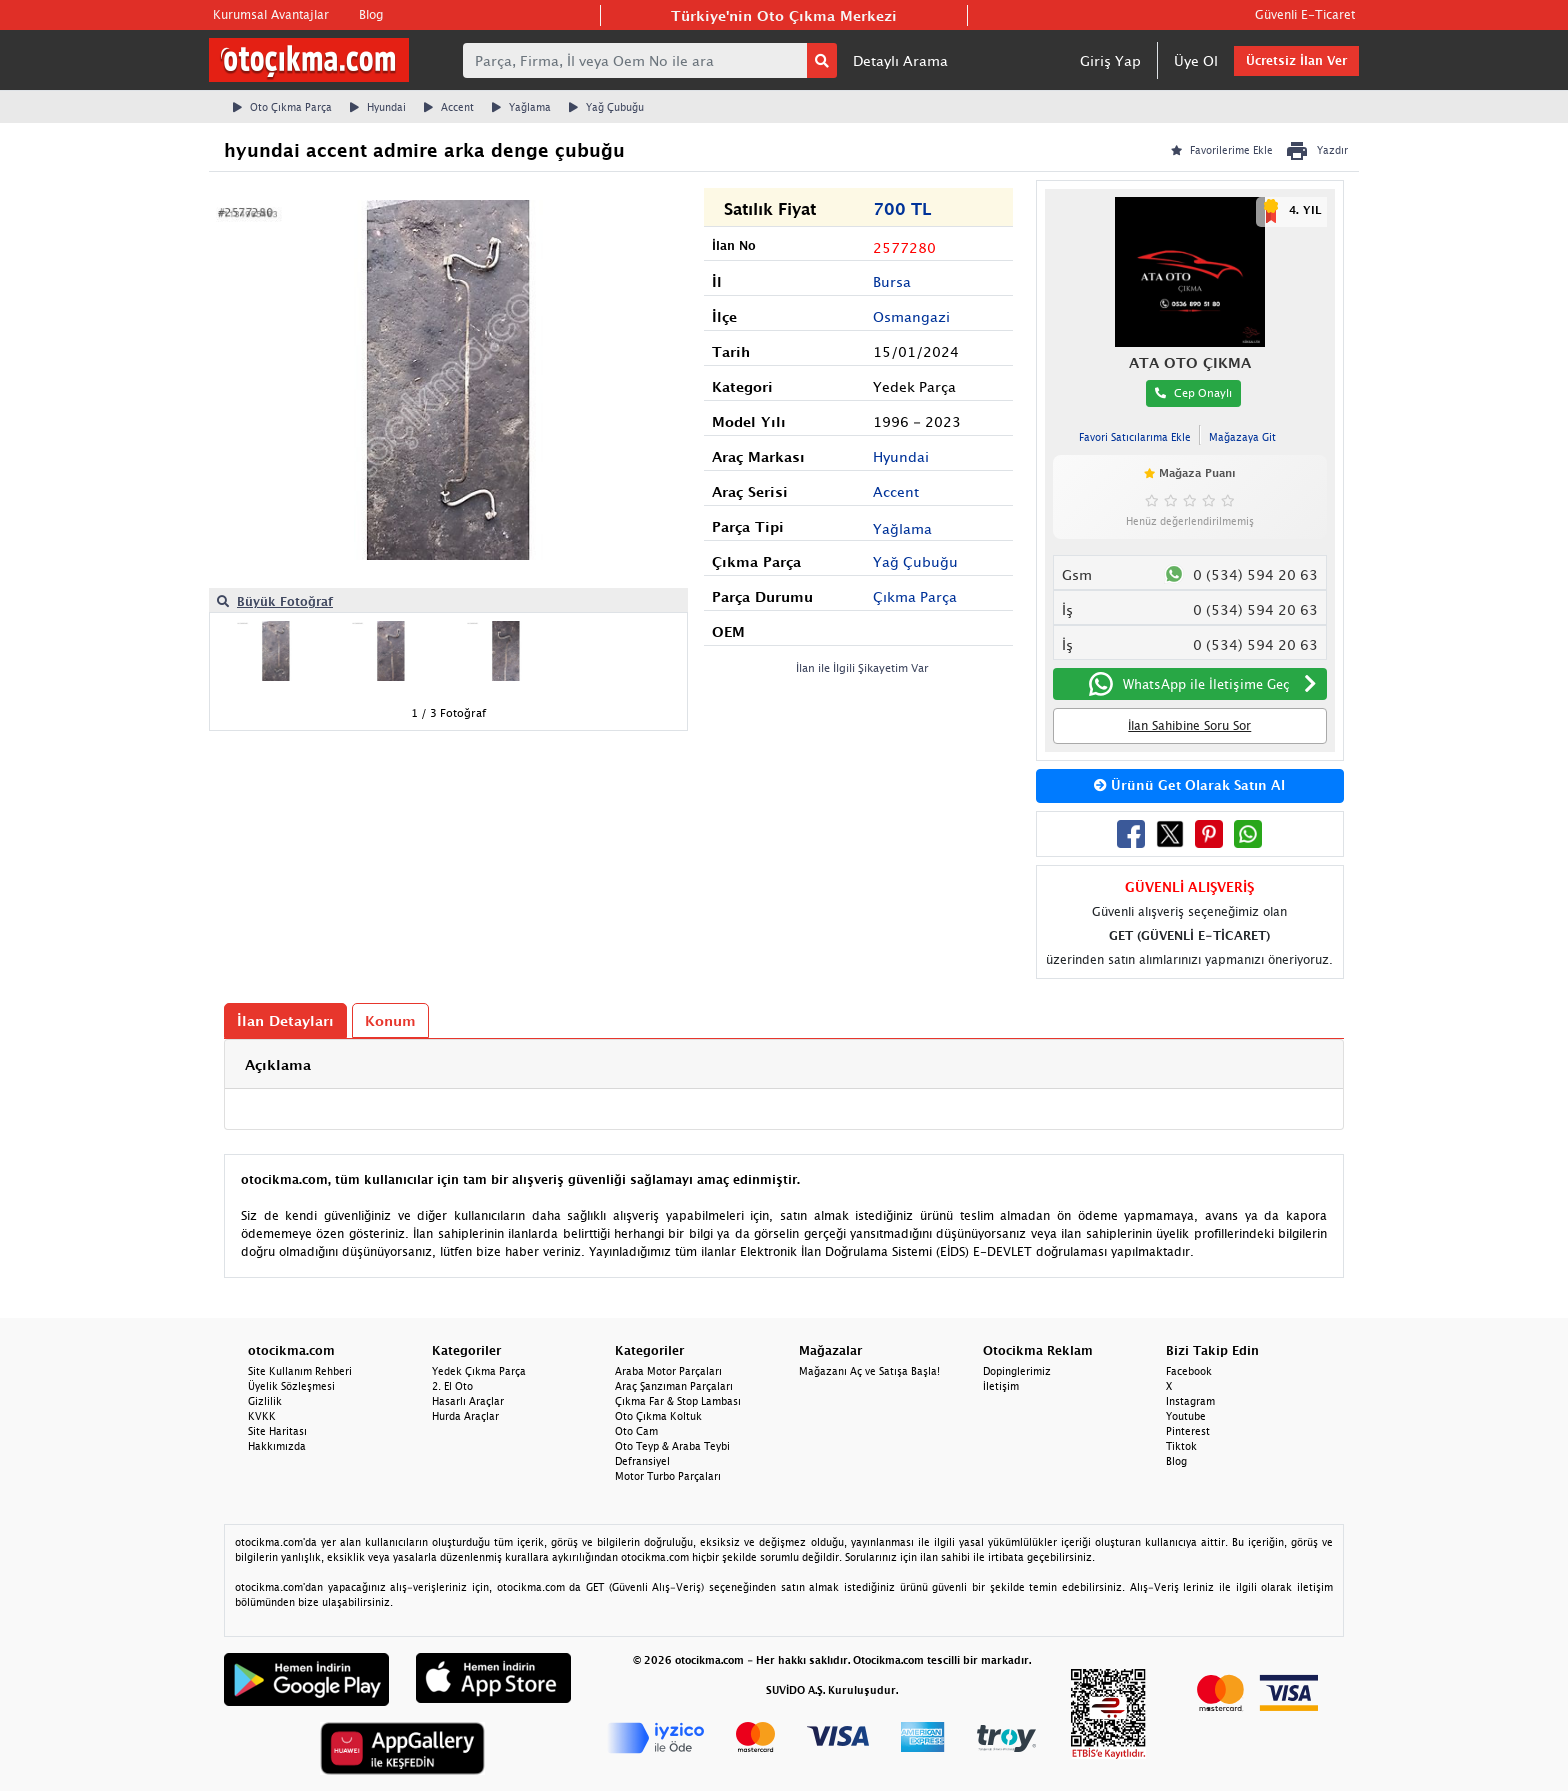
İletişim (1001, 1386)
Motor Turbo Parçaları (668, 1476)
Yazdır (1316, 151)
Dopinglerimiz (1017, 1371)
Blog (371, 14)
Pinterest (1188, 1431)
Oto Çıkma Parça (282, 107)
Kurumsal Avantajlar (271, 14)
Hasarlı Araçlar (468, 1401)
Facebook (1189, 1371)
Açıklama (278, 1064)
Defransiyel (642, 1461)
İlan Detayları (285, 1020)
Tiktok (1181, 1446)
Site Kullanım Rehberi (300, 1371)
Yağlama (521, 107)
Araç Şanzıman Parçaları (674, 1386)
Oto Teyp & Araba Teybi (672, 1446)
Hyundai (378, 107)
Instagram (1190, 1401)
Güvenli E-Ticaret (1305, 14)
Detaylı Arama (900, 60)
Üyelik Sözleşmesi (291, 1386)
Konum (390, 1020)
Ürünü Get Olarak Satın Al (1189, 785)
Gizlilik (265, 1401)
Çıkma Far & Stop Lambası (678, 1401)
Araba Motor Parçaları (668, 1371)
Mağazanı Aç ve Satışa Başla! (869, 1371)
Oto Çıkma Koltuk (658, 1416)
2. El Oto (452, 1386)
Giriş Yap (1110, 60)
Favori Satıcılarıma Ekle (1135, 437)
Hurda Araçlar (465, 1416)
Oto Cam (636, 1431)
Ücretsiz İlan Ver (1296, 60)
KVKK (262, 1416)
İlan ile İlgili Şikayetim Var (862, 667)
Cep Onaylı (1193, 392)
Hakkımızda (277, 1446)
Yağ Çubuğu (606, 107)
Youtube (1186, 1416)
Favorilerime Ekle (1222, 150)
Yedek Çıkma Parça (479, 1371)
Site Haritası (277, 1431)
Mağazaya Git (1242, 437)
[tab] (784, 1064)
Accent (449, 107)
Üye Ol (1196, 60)
